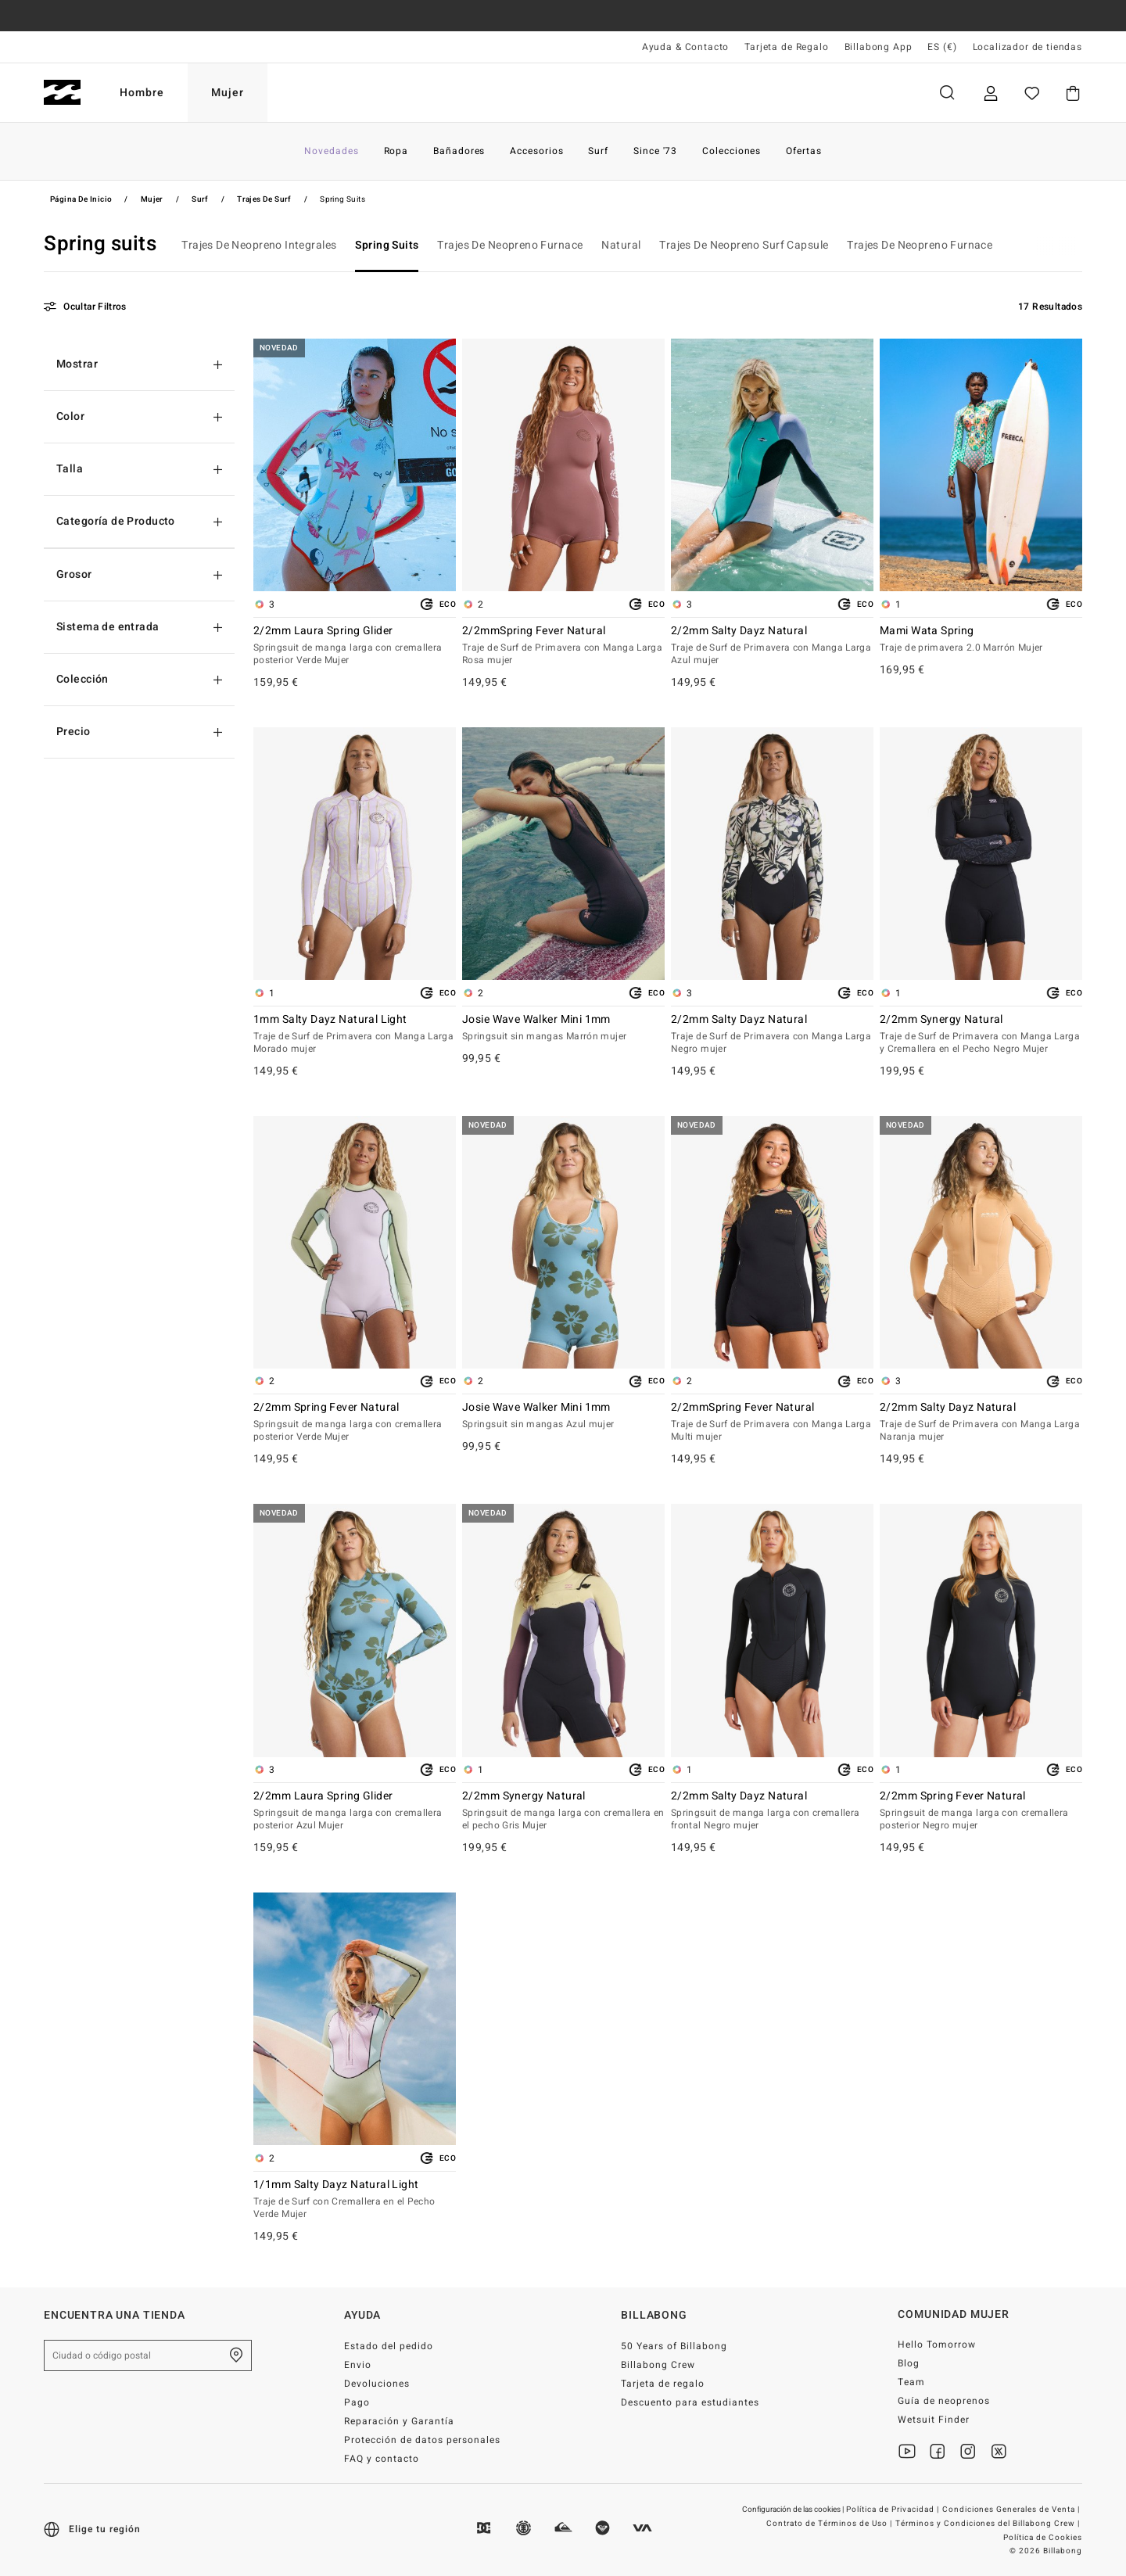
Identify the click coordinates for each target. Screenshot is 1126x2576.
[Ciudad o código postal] (148, 2355)
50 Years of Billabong (674, 2346)
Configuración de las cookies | (793, 2509)
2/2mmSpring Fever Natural (563, 645)
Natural (620, 245)
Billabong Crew (658, 2365)
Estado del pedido (388, 2346)
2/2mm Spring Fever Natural (354, 1422)
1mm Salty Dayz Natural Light (354, 1034)
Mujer (227, 92)
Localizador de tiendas (1027, 47)
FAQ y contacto (381, 2459)
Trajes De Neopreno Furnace (510, 245)
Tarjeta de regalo (663, 2384)
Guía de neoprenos (944, 2401)
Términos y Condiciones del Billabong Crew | (988, 2523)
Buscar (947, 92)
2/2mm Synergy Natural (981, 1034)
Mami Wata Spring (981, 639)
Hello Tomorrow (937, 2344)
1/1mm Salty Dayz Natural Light (354, 2199)
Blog (909, 2363)
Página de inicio (81, 199)
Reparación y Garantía (399, 2421)
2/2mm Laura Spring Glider (354, 645)
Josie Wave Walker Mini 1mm (563, 1028)
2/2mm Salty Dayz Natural (772, 645)
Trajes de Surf (264, 199)
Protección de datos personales (422, 2440)
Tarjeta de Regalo (786, 47)
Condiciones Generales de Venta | (1012, 2509)
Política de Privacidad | (893, 2509)
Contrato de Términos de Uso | (830, 2523)
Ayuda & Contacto (685, 47)
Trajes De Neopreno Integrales (258, 245)
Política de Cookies (1042, 2537)
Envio (357, 2365)
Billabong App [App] (878, 47)
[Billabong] (62, 92)
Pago (357, 2402)
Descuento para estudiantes (689, 2402)
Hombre (142, 92)
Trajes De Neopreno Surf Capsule (743, 245)
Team (911, 2382)
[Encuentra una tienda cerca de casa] (236, 2355)
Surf (200, 199)
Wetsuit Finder (934, 2420)
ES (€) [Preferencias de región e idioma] (941, 47)
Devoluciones (377, 2384)
